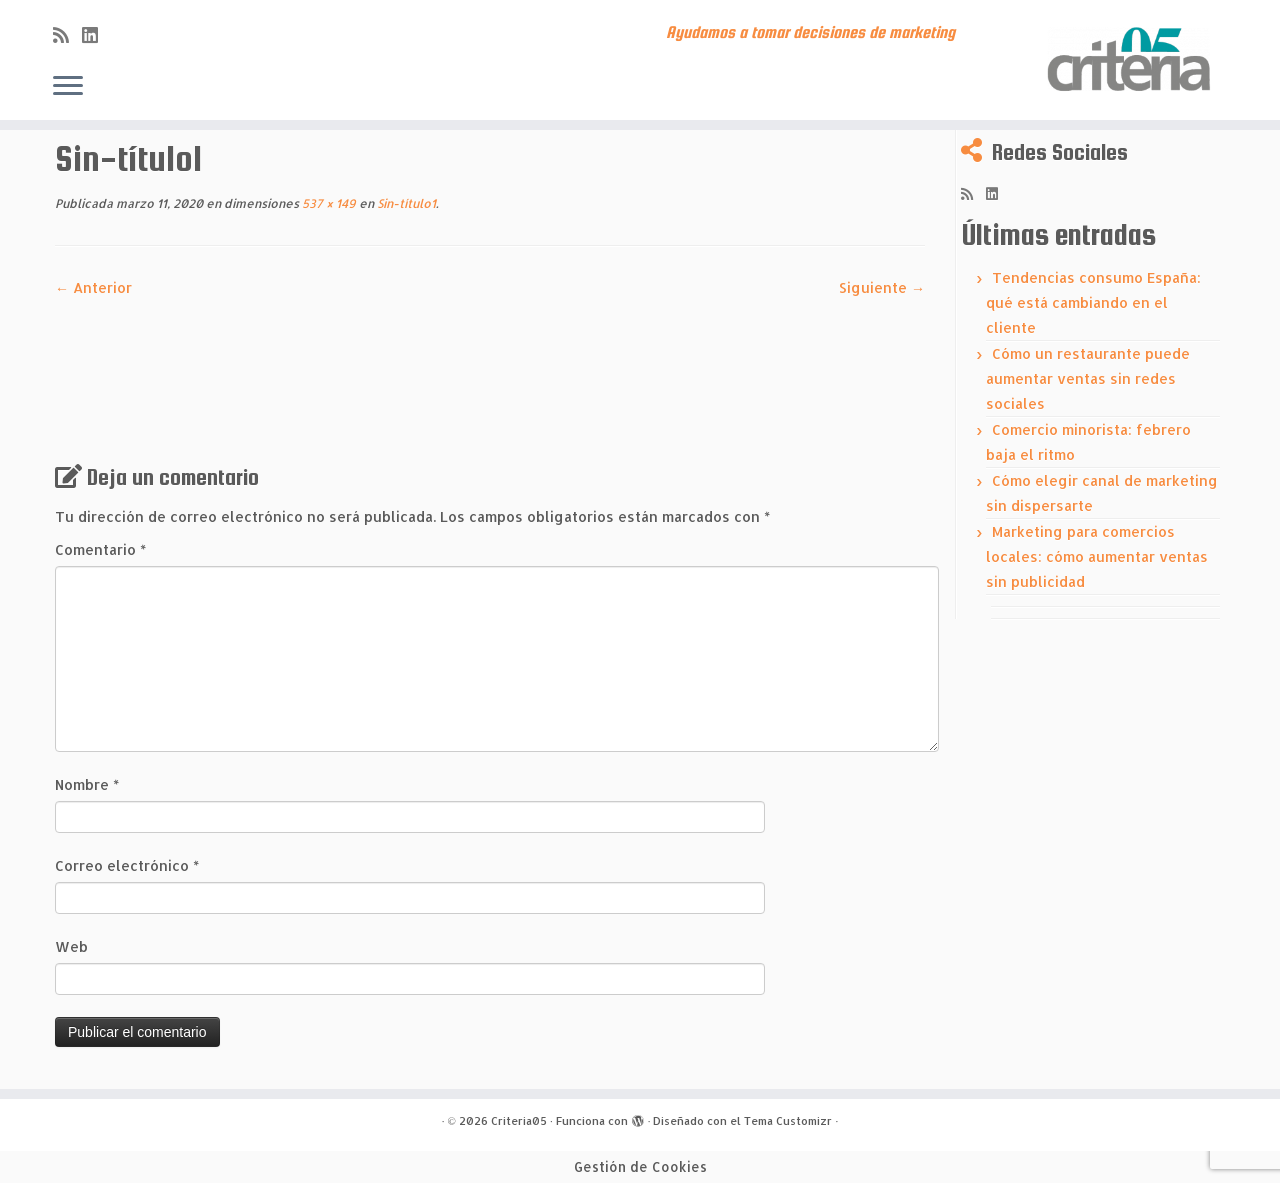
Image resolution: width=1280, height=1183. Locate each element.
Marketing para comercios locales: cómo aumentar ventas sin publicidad (1097, 556)
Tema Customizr (788, 1121)
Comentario (100, 549)
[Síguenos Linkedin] (96, 34)
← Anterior (93, 287)
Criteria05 (519, 1121)
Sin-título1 (405, 203)
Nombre (87, 784)
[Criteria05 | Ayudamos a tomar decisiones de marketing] (1132, 60)
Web (71, 946)
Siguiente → (882, 287)
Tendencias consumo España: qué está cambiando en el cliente (1093, 302)
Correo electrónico (127, 865)
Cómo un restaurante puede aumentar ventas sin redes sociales (1088, 378)
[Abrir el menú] (68, 87)
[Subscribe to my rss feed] (67, 34)
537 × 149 (327, 203)
